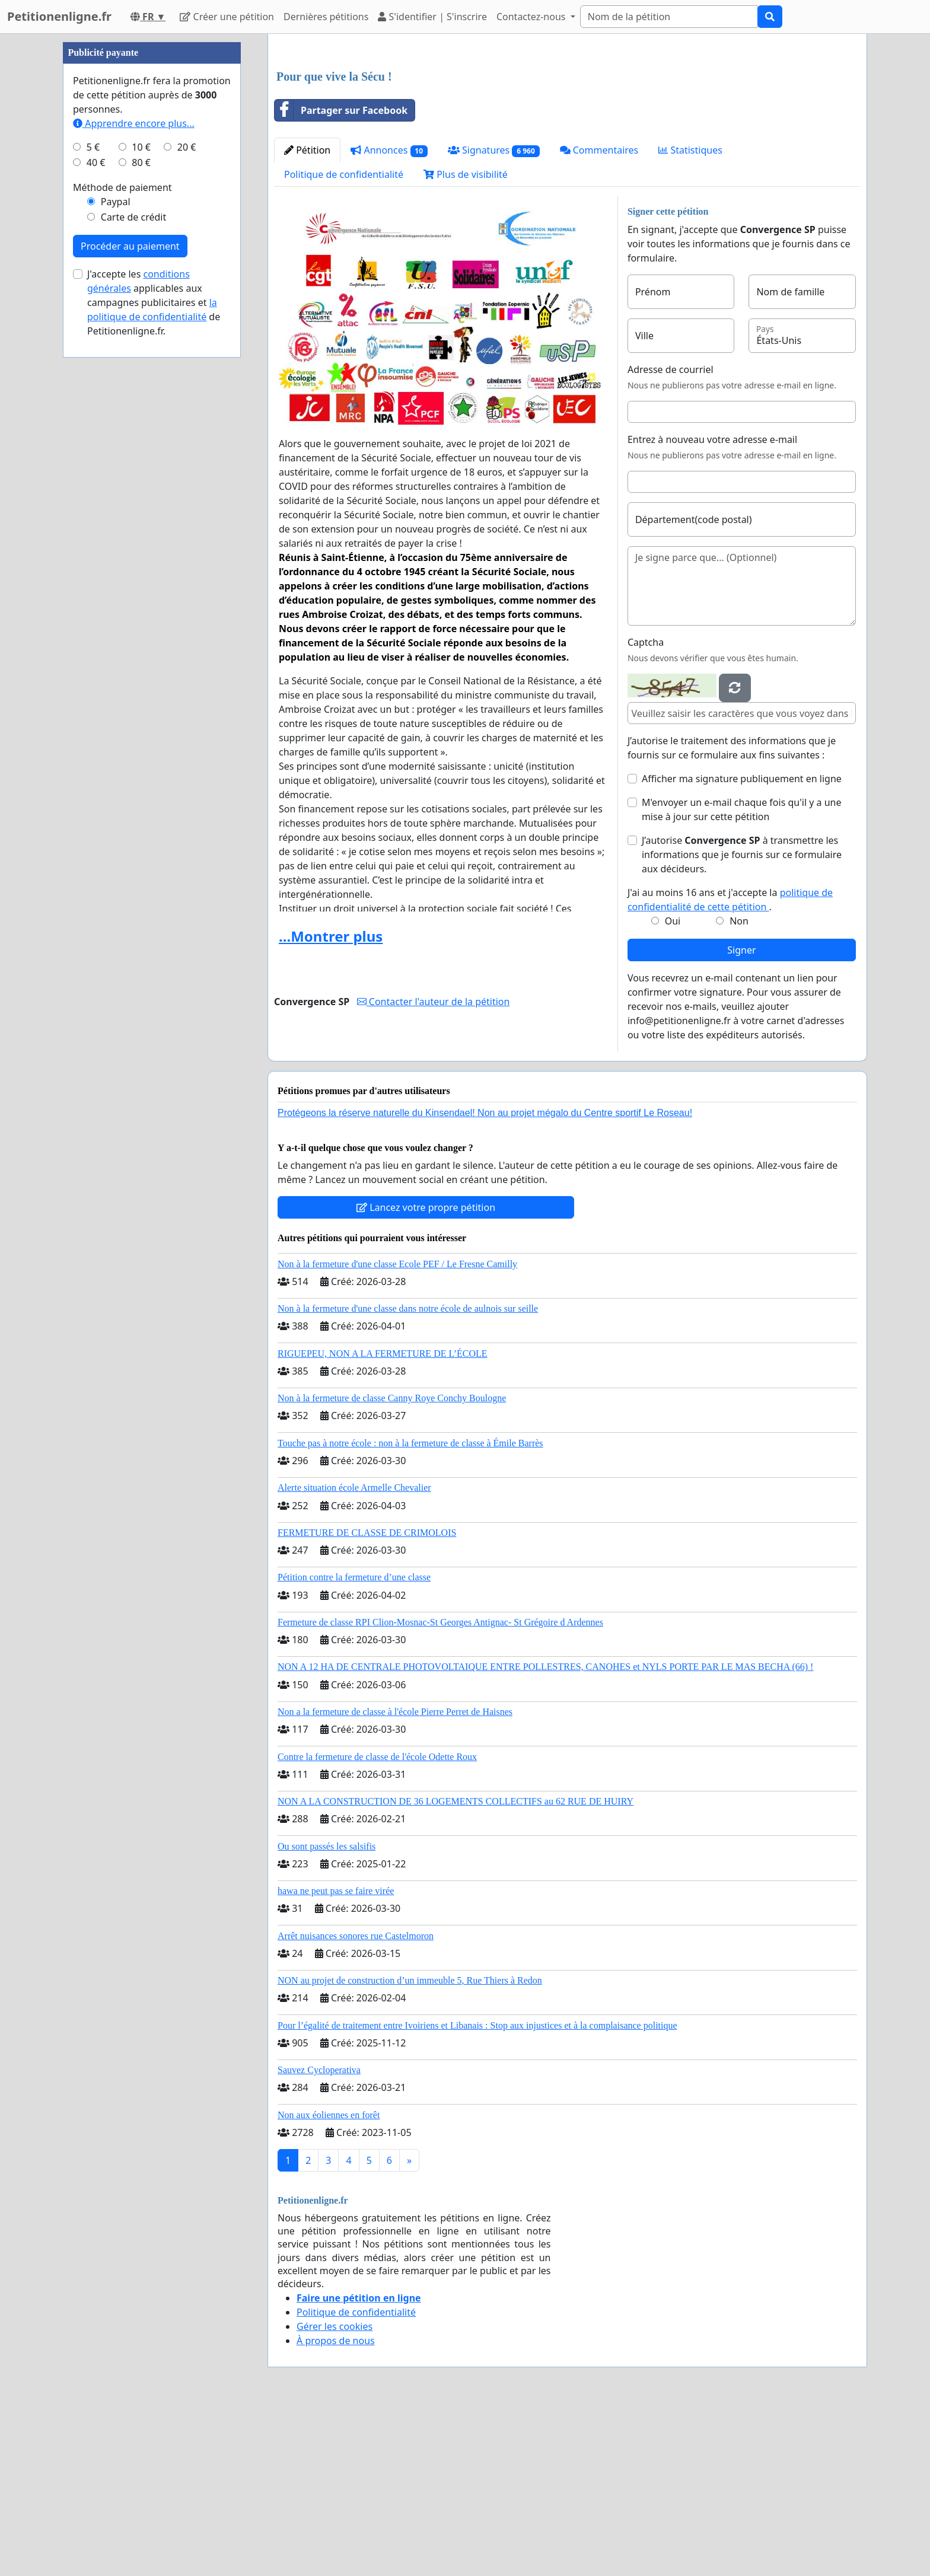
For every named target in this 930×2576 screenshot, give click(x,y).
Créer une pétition (227, 16)
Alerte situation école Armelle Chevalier (354, 1654)
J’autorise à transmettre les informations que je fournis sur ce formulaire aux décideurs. (742, 1020)
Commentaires (599, 316)
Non (739, 1086)
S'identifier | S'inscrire (432, 16)
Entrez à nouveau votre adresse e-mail (712, 605)
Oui (673, 1086)
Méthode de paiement (122, 543)
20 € (186, 502)
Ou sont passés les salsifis (326, 2012)
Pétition (307, 316)
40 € (96, 518)
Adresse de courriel (671, 535)
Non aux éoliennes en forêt (329, 2281)
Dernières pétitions (326, 16)
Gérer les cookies (334, 2492)
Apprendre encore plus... (134, 479)
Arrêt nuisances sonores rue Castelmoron (356, 2102)
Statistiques (690, 316)
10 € (141, 502)
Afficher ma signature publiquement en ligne (742, 944)
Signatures (494, 316)
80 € (141, 518)
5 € (93, 502)
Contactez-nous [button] (532, 16)
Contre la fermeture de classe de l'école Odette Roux (377, 1923)
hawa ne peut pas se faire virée (336, 2057)
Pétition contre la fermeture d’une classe (354, 1743)
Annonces (389, 316)
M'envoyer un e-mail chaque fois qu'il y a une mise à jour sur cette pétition (742, 975)
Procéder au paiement (130, 601)
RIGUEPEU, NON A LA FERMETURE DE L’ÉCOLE (383, 1520)
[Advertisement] (567, 136)
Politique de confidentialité (343, 340)
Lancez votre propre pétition (425, 1373)
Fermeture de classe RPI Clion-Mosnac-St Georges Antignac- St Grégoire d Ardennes (440, 1788)
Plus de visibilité (465, 340)
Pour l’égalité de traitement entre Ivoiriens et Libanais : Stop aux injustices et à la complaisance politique (477, 2191)
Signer (741, 1116)
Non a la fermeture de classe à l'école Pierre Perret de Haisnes (395, 1878)
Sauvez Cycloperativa (319, 2236)
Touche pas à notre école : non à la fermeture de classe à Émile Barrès (410, 1609)
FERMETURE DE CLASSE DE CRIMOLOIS (367, 1699)
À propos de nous (336, 2506)
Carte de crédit (133, 572)
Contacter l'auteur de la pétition (433, 1167)
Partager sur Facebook (341, 276)
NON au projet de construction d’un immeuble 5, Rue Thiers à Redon (410, 2146)
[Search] (669, 16)
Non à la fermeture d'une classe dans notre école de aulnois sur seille (408, 1474)
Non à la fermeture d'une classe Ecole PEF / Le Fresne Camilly (397, 1430)
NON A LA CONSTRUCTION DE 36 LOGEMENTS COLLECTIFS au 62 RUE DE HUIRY (455, 1967)
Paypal (115, 557)
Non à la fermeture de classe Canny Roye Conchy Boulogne (392, 1564)
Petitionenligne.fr (59, 16)
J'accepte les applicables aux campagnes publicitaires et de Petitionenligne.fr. (153, 658)
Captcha (646, 808)
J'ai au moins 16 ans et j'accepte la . (730, 1065)
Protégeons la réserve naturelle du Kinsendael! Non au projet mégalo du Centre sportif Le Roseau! (485, 1279)
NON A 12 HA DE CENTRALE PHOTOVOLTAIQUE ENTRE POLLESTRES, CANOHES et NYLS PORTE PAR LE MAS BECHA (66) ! (545, 1833)
